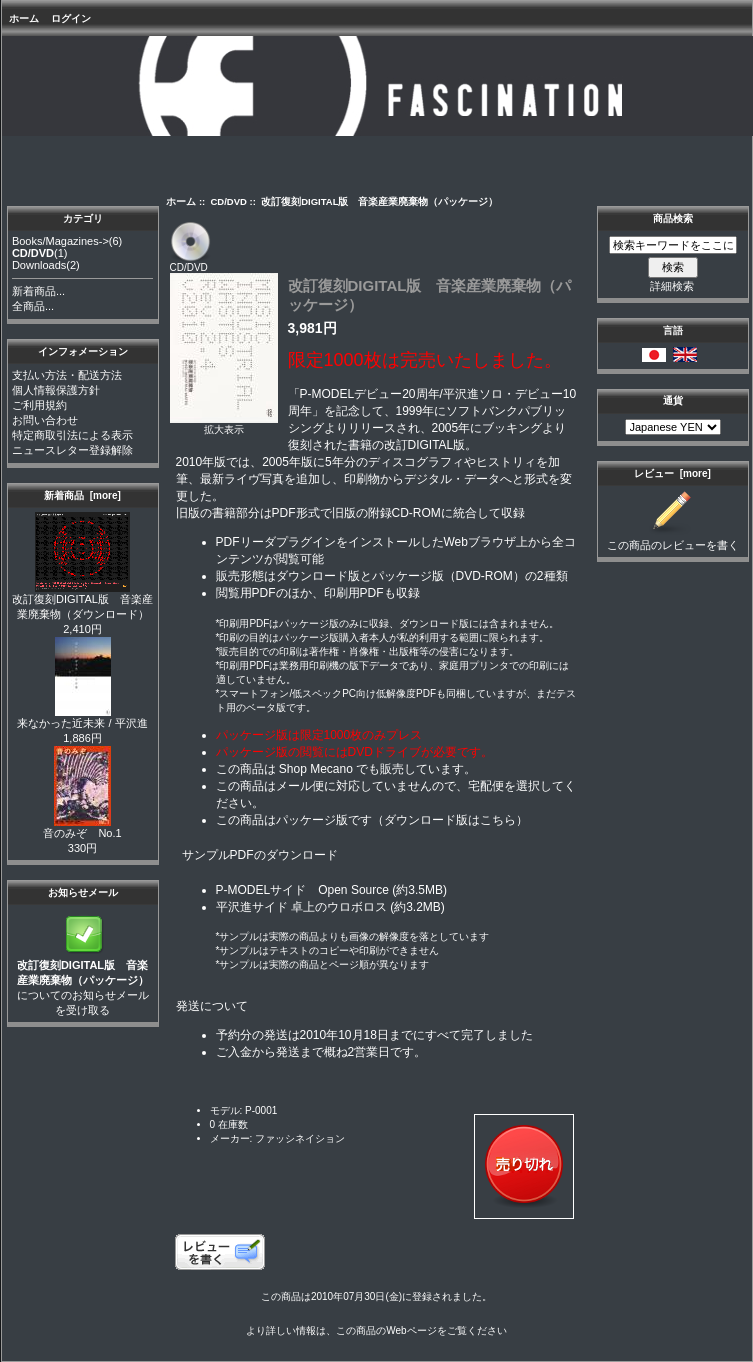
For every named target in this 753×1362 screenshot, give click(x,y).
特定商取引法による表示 (72, 435)
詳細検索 (672, 286)
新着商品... (38, 291)
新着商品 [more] (82, 495)
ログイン (71, 18)
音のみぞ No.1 (82, 827)
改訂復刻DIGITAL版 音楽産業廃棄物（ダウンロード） (82, 601)
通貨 (673, 400)
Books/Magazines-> (60, 241)
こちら (498, 820)
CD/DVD (229, 201)
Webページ (411, 1330)
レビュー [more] (672, 473)
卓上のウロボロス (339, 907)
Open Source (353, 890)
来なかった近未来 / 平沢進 (82, 717)
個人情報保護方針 (56, 390)
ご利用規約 (39, 405)
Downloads (39, 265)
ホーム (24, 18)
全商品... (33, 306)
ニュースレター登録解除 (72, 450)
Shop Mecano (316, 769)
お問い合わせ (45, 420)
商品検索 (673, 218)
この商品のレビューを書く (673, 539)
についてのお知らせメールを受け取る (83, 982)
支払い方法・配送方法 (67, 375)
